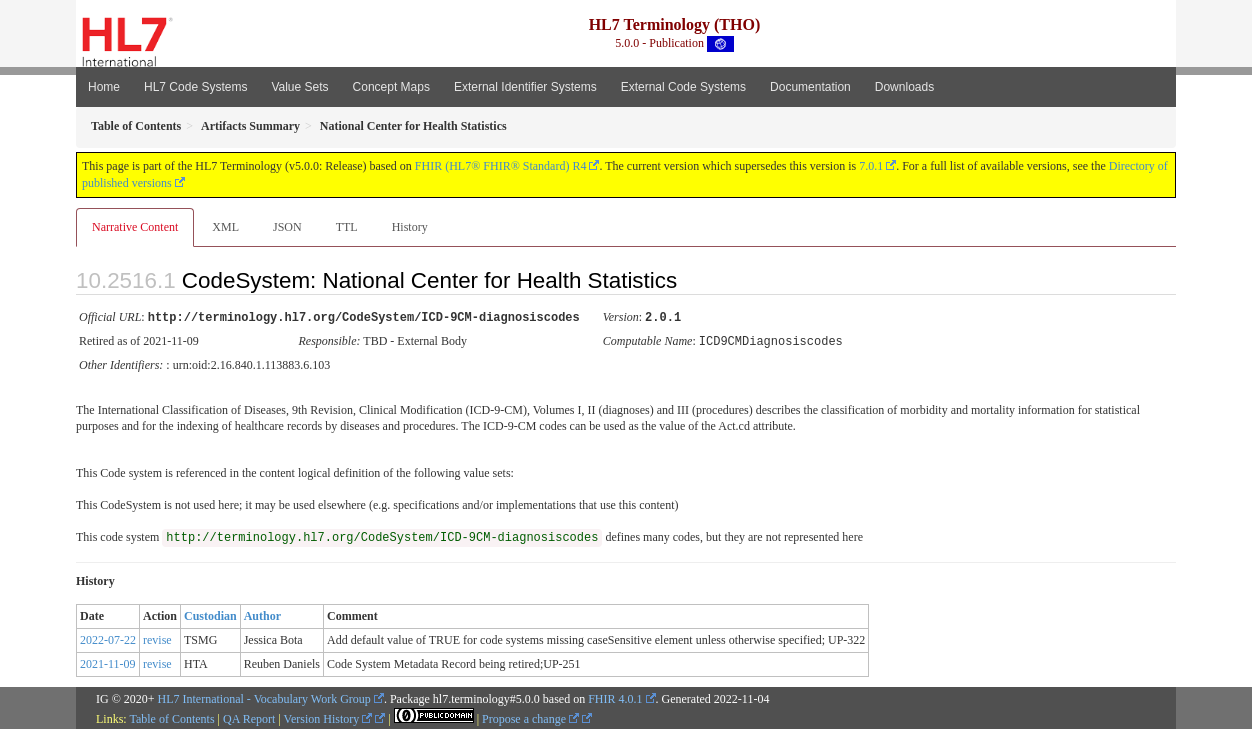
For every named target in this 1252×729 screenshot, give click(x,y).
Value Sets (299, 87)
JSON (287, 227)
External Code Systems (683, 87)
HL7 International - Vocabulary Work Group (264, 697)
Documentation (810, 87)
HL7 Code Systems (195, 87)
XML (225, 227)
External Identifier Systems (525, 87)
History (410, 227)
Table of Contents (171, 717)
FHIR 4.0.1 (615, 697)
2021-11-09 (108, 662)
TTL (347, 227)
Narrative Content (135, 227)
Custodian (210, 614)
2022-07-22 (108, 638)
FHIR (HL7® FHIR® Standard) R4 (501, 166)
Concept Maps (391, 87)
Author (262, 614)
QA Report (249, 717)
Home (104, 87)
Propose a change (530, 717)
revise (157, 638)
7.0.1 (871, 166)
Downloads (904, 87)
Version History (328, 717)
